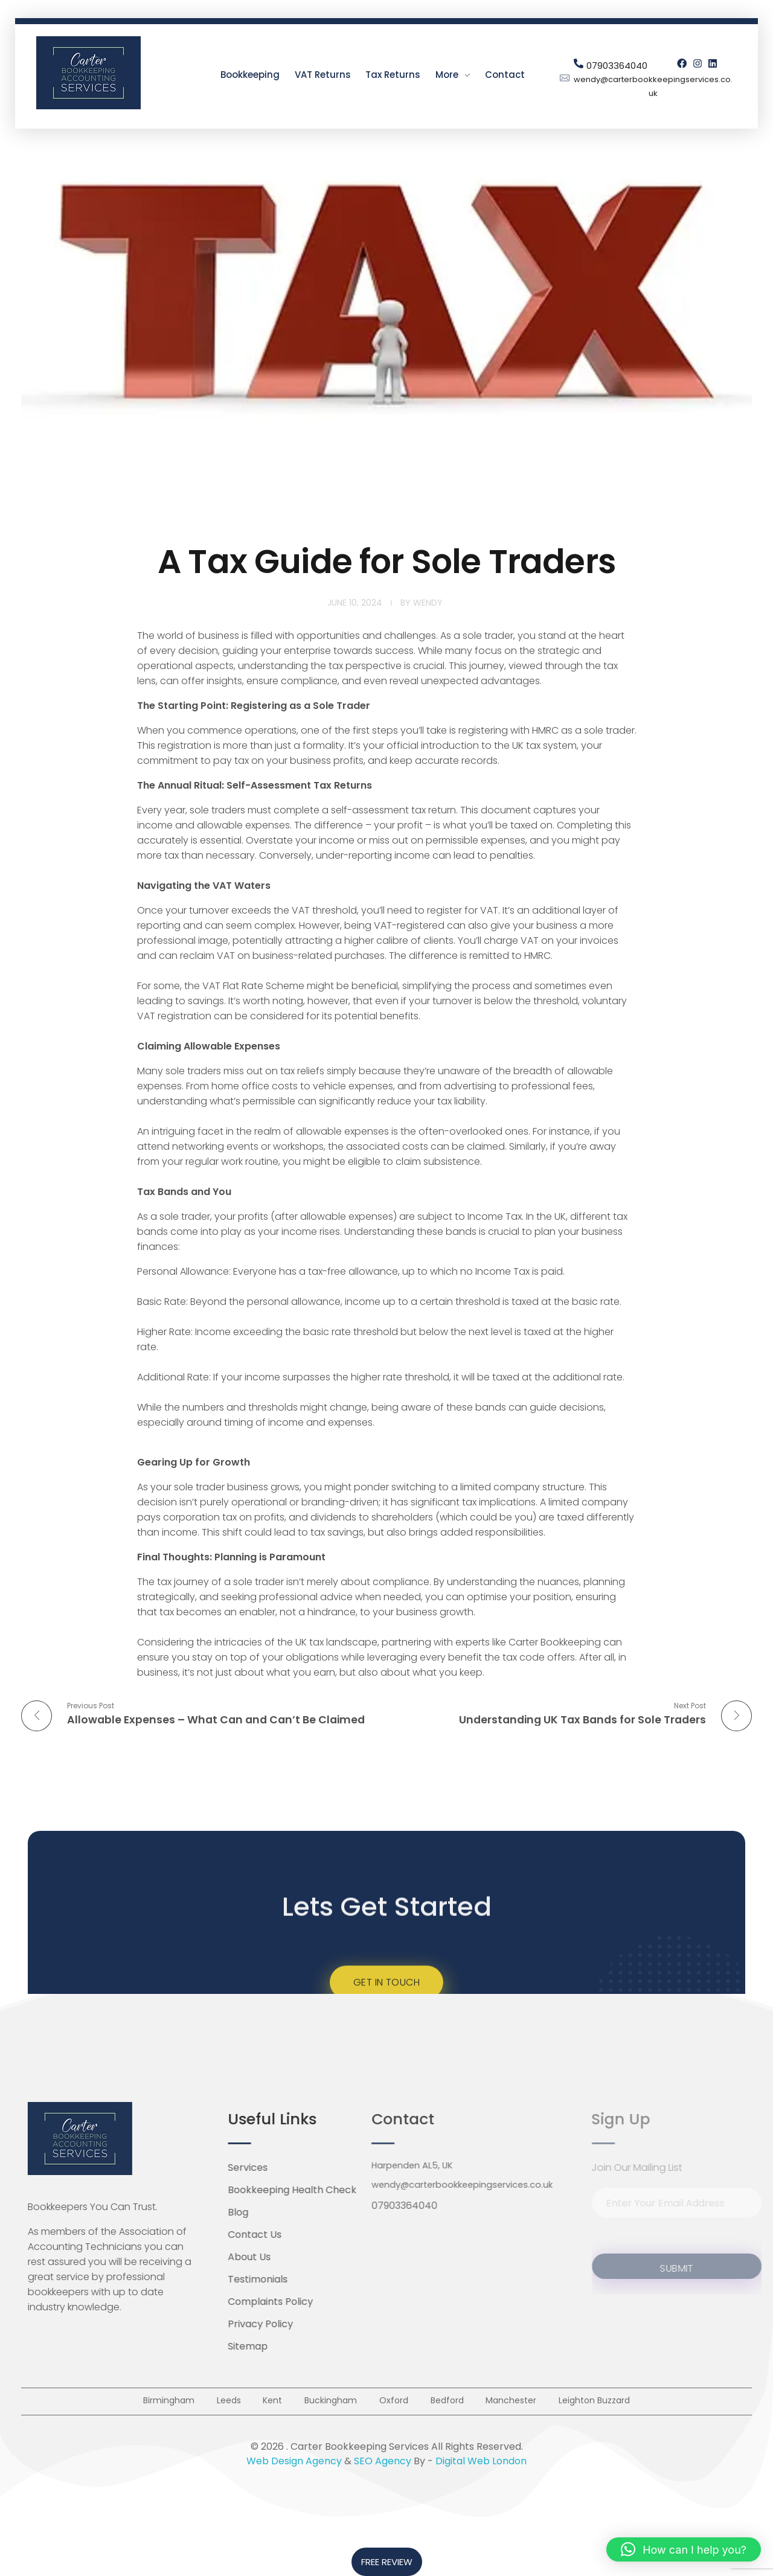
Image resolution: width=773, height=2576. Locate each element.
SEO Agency (382, 2469)
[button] (683, 2549)
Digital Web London (481, 2469)
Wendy (428, 603)
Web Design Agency (294, 2469)
